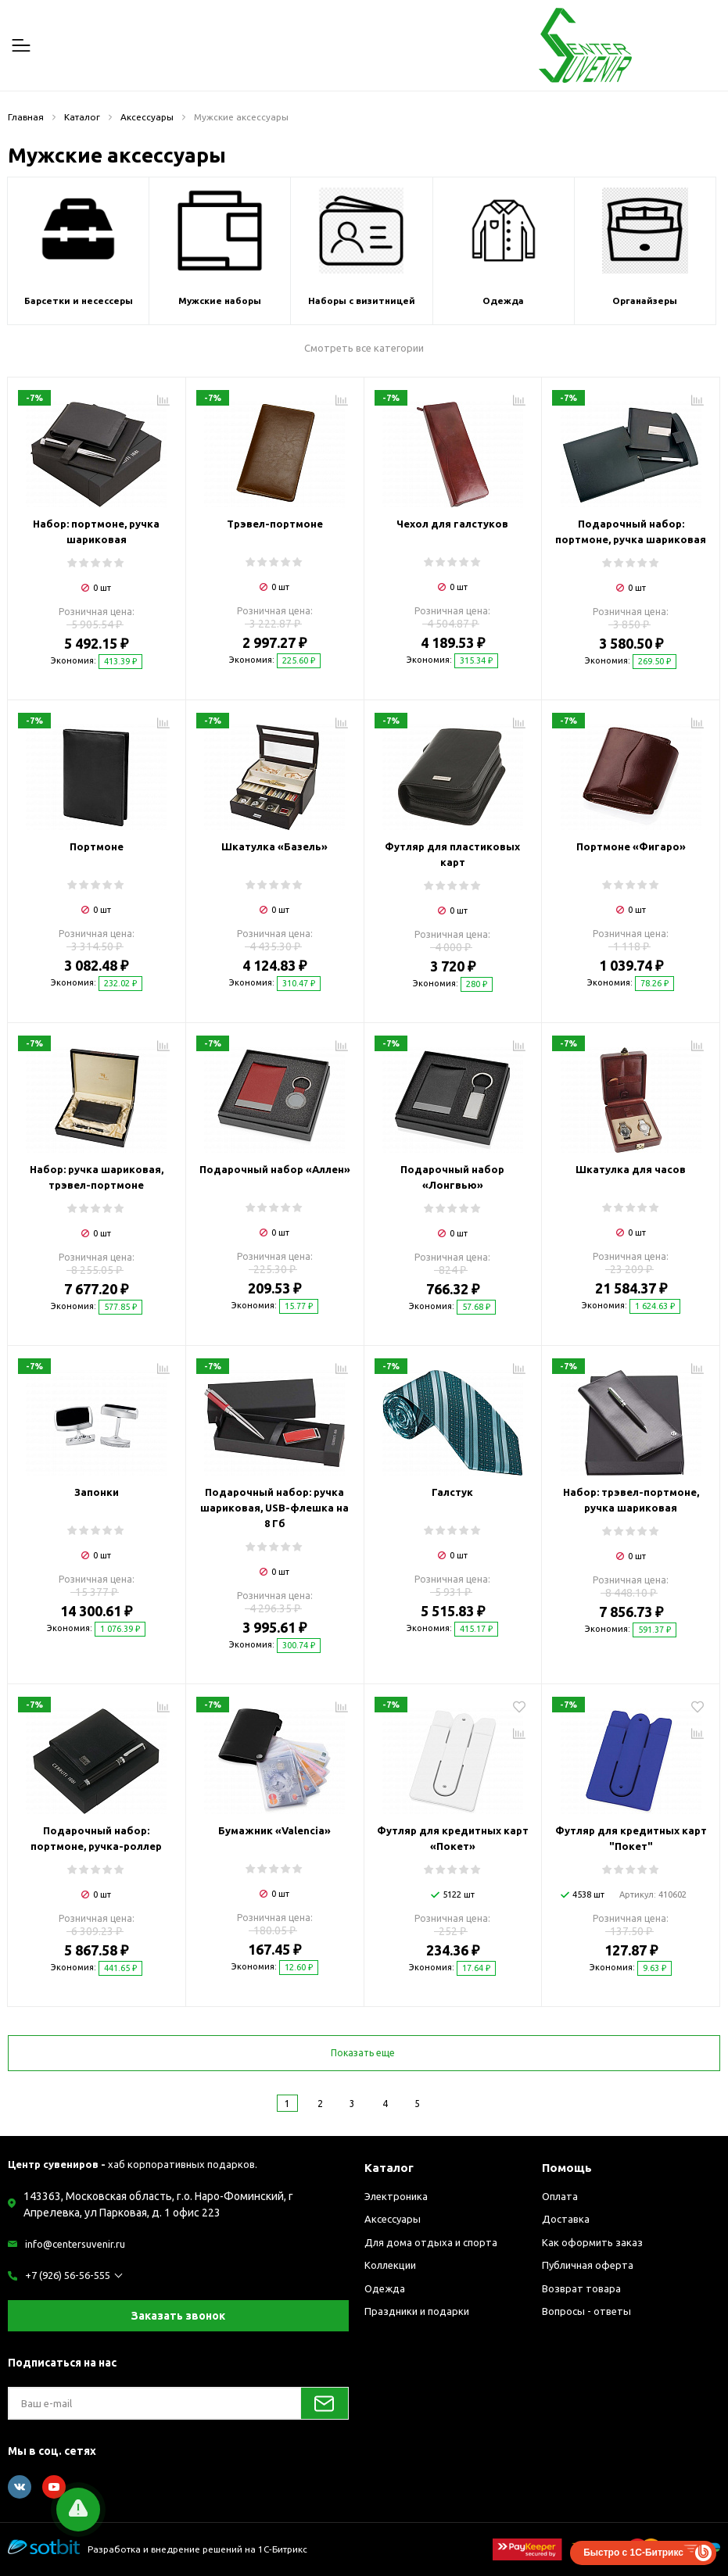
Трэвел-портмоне (275, 523)
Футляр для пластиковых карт (452, 854)
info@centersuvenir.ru (75, 2243)
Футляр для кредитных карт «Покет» (453, 1838)
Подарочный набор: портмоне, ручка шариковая (630, 531)
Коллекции (390, 2264)
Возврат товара (581, 2288)
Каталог (389, 2167)
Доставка (566, 2218)
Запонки (96, 1492)
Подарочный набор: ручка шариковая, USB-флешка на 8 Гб (274, 1508)
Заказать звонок (178, 2315)
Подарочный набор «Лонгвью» (452, 1177)
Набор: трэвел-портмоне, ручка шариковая (631, 1500)
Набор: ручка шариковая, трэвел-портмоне (96, 1177)
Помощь (567, 2167)
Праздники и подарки (416, 2311)
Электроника (396, 2196)
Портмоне (97, 846)
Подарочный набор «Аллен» (274, 1169)
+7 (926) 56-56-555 (67, 2275)
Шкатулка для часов (631, 1169)
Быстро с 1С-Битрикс (633, 2552)
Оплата (560, 2196)
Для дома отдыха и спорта (430, 2242)
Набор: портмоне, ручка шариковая (96, 531)
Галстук (452, 1492)
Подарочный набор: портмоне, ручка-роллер (96, 1838)
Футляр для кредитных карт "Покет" (631, 1838)
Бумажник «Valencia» (274, 1830)
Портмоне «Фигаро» (631, 846)
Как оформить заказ (592, 2242)
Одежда (384, 2288)
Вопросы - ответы (586, 2311)
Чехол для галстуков (452, 523)
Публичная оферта (587, 2264)
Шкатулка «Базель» (274, 846)
